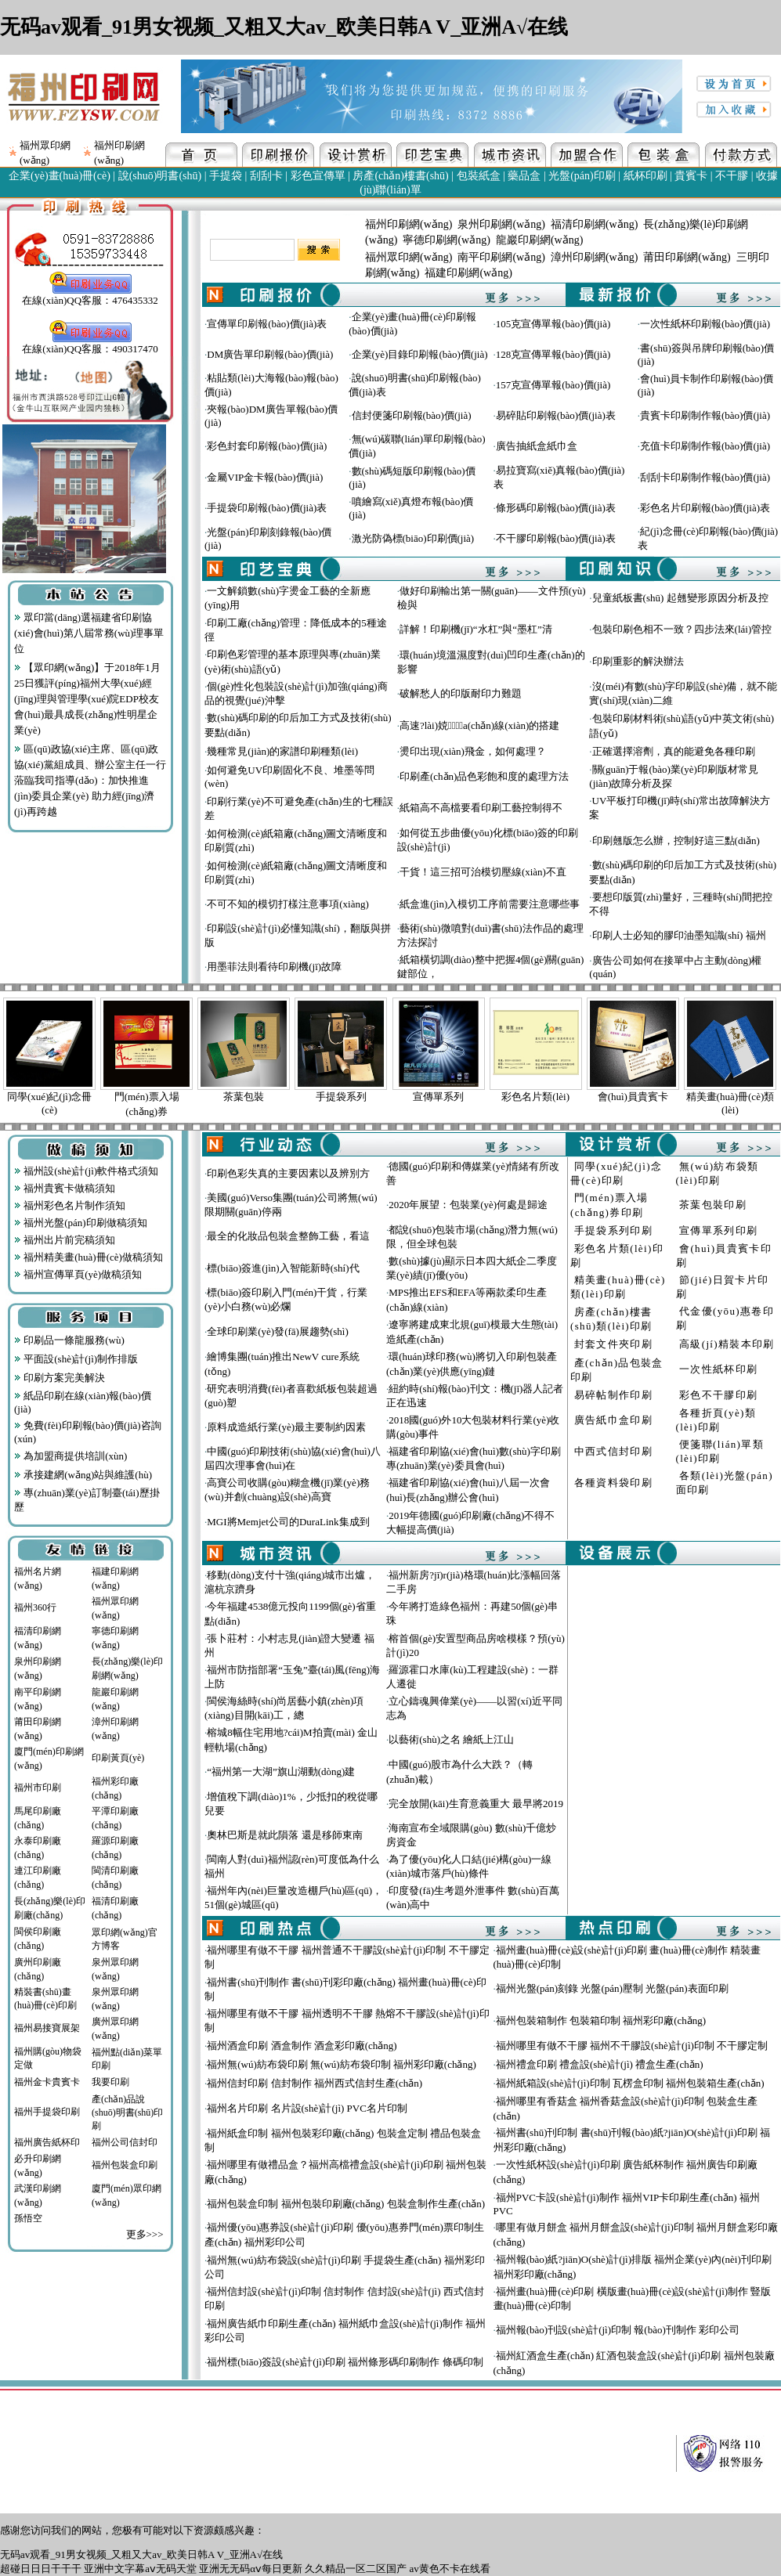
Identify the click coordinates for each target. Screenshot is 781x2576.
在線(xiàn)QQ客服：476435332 (89, 295)
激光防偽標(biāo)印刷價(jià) (413, 538)
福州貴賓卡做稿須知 (64, 1188)
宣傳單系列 (438, 1096)
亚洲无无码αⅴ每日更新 (250, 2568)
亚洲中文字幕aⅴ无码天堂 (140, 2568)
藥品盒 (524, 176)
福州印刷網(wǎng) (408, 224)
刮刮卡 (266, 176)
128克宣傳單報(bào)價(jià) (553, 354)
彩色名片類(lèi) (535, 1096)
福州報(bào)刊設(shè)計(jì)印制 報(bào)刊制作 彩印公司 (617, 2330)
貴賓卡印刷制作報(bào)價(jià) (705, 415)
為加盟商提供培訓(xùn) (70, 1456)
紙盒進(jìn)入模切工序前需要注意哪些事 (490, 904)
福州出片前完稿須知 (64, 1240)
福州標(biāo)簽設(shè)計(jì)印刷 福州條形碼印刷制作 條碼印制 (345, 2362)
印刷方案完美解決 (59, 1378)
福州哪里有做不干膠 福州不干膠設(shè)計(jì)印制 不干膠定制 (632, 2045)
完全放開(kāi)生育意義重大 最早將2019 (476, 1803)
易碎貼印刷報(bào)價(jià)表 (556, 415)
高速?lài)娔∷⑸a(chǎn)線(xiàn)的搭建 (479, 725)
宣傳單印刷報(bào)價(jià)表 (267, 324)
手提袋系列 (341, 1096)
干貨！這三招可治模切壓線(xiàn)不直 (483, 872)
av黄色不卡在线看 (450, 2568)
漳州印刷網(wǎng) (594, 257)
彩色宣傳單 (318, 176)
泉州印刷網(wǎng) (500, 224)
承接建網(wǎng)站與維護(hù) (83, 1475)
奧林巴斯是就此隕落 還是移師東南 (284, 1835)
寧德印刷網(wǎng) (446, 240)
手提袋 (225, 176)
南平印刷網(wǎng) (500, 257)
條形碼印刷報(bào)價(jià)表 (556, 508)
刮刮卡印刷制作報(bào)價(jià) (705, 477)
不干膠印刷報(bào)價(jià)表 (556, 538)
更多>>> (145, 2234)
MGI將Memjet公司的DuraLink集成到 (288, 1522)
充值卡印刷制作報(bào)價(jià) (705, 446)
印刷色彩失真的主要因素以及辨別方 (288, 1173)
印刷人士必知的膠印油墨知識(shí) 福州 (679, 935)
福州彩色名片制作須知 (69, 1205)
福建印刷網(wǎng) (468, 273)
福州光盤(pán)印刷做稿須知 (80, 1222)
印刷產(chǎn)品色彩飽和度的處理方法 (484, 776)
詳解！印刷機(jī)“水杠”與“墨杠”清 (476, 629)
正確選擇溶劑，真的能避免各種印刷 (673, 751)
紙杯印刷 (645, 176)
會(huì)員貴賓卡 (633, 1096)
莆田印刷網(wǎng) (686, 257)
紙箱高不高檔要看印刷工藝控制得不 (481, 808)
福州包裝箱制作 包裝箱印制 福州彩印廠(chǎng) (601, 2020)
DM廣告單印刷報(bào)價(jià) (270, 354)
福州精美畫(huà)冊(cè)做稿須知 (88, 1257)
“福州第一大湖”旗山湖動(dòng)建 (281, 1771)
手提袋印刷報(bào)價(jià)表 (267, 508)
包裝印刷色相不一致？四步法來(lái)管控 (682, 629)
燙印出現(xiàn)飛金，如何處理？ (473, 751)
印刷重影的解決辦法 (638, 661)
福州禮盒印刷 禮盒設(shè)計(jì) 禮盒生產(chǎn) (599, 2064)
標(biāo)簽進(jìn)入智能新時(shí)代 (283, 1268)
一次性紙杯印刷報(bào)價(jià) (705, 324)
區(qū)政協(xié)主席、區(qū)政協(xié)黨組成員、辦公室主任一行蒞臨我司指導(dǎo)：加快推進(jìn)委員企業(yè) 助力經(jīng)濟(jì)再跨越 (90, 780)
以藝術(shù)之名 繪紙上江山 (451, 1739)
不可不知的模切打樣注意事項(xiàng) (288, 904)
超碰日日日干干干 (40, 2568)
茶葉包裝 (243, 1096)
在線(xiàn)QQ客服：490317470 (89, 344)
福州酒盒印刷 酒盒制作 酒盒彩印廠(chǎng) (301, 2045)
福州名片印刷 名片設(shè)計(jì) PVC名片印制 (307, 2108)
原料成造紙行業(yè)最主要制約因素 (286, 1427)
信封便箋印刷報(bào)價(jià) (412, 415)
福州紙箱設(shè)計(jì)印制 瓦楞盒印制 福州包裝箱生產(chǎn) (630, 2083)
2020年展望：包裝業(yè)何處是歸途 (468, 1204)
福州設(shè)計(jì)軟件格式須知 (86, 1171)
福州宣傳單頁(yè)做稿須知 (78, 1274)
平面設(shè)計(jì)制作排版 (76, 1359)
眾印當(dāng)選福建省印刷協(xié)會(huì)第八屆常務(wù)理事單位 (89, 633)
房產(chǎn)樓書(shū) (400, 176)
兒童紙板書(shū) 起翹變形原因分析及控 (680, 598)
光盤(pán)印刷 (582, 176)
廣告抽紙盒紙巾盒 (536, 446)
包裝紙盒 (479, 176)
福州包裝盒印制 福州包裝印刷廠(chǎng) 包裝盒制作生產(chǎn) (346, 2204)
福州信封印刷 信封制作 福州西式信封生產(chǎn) (314, 2083)
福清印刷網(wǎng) (594, 224)
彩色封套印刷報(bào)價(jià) (267, 446)
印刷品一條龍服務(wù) (69, 1340)
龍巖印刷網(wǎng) (539, 240)
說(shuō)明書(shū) (160, 176)
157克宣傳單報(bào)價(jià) (553, 385)
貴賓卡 (690, 176)
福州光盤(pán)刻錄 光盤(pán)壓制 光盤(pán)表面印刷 (612, 1988)
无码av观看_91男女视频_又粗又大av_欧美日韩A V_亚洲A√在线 (284, 27)
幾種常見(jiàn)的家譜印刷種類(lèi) (282, 751)
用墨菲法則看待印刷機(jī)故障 (274, 966)
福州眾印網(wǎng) (408, 257)
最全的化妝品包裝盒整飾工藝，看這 (288, 1236)
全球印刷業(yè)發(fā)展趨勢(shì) (278, 1331)
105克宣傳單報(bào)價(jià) (553, 324)
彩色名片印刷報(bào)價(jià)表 (705, 508)
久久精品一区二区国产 (356, 2568)
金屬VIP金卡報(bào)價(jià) (265, 477)
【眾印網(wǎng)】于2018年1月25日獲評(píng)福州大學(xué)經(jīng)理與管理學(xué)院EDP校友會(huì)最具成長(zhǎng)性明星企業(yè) (87, 699)
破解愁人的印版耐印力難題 (461, 693)
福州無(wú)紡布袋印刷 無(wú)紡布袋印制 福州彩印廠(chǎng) (341, 2064)
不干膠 (731, 176)
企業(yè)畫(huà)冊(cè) (59, 176)
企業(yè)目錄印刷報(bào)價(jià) (420, 354)
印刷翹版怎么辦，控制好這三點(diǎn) (676, 840)
